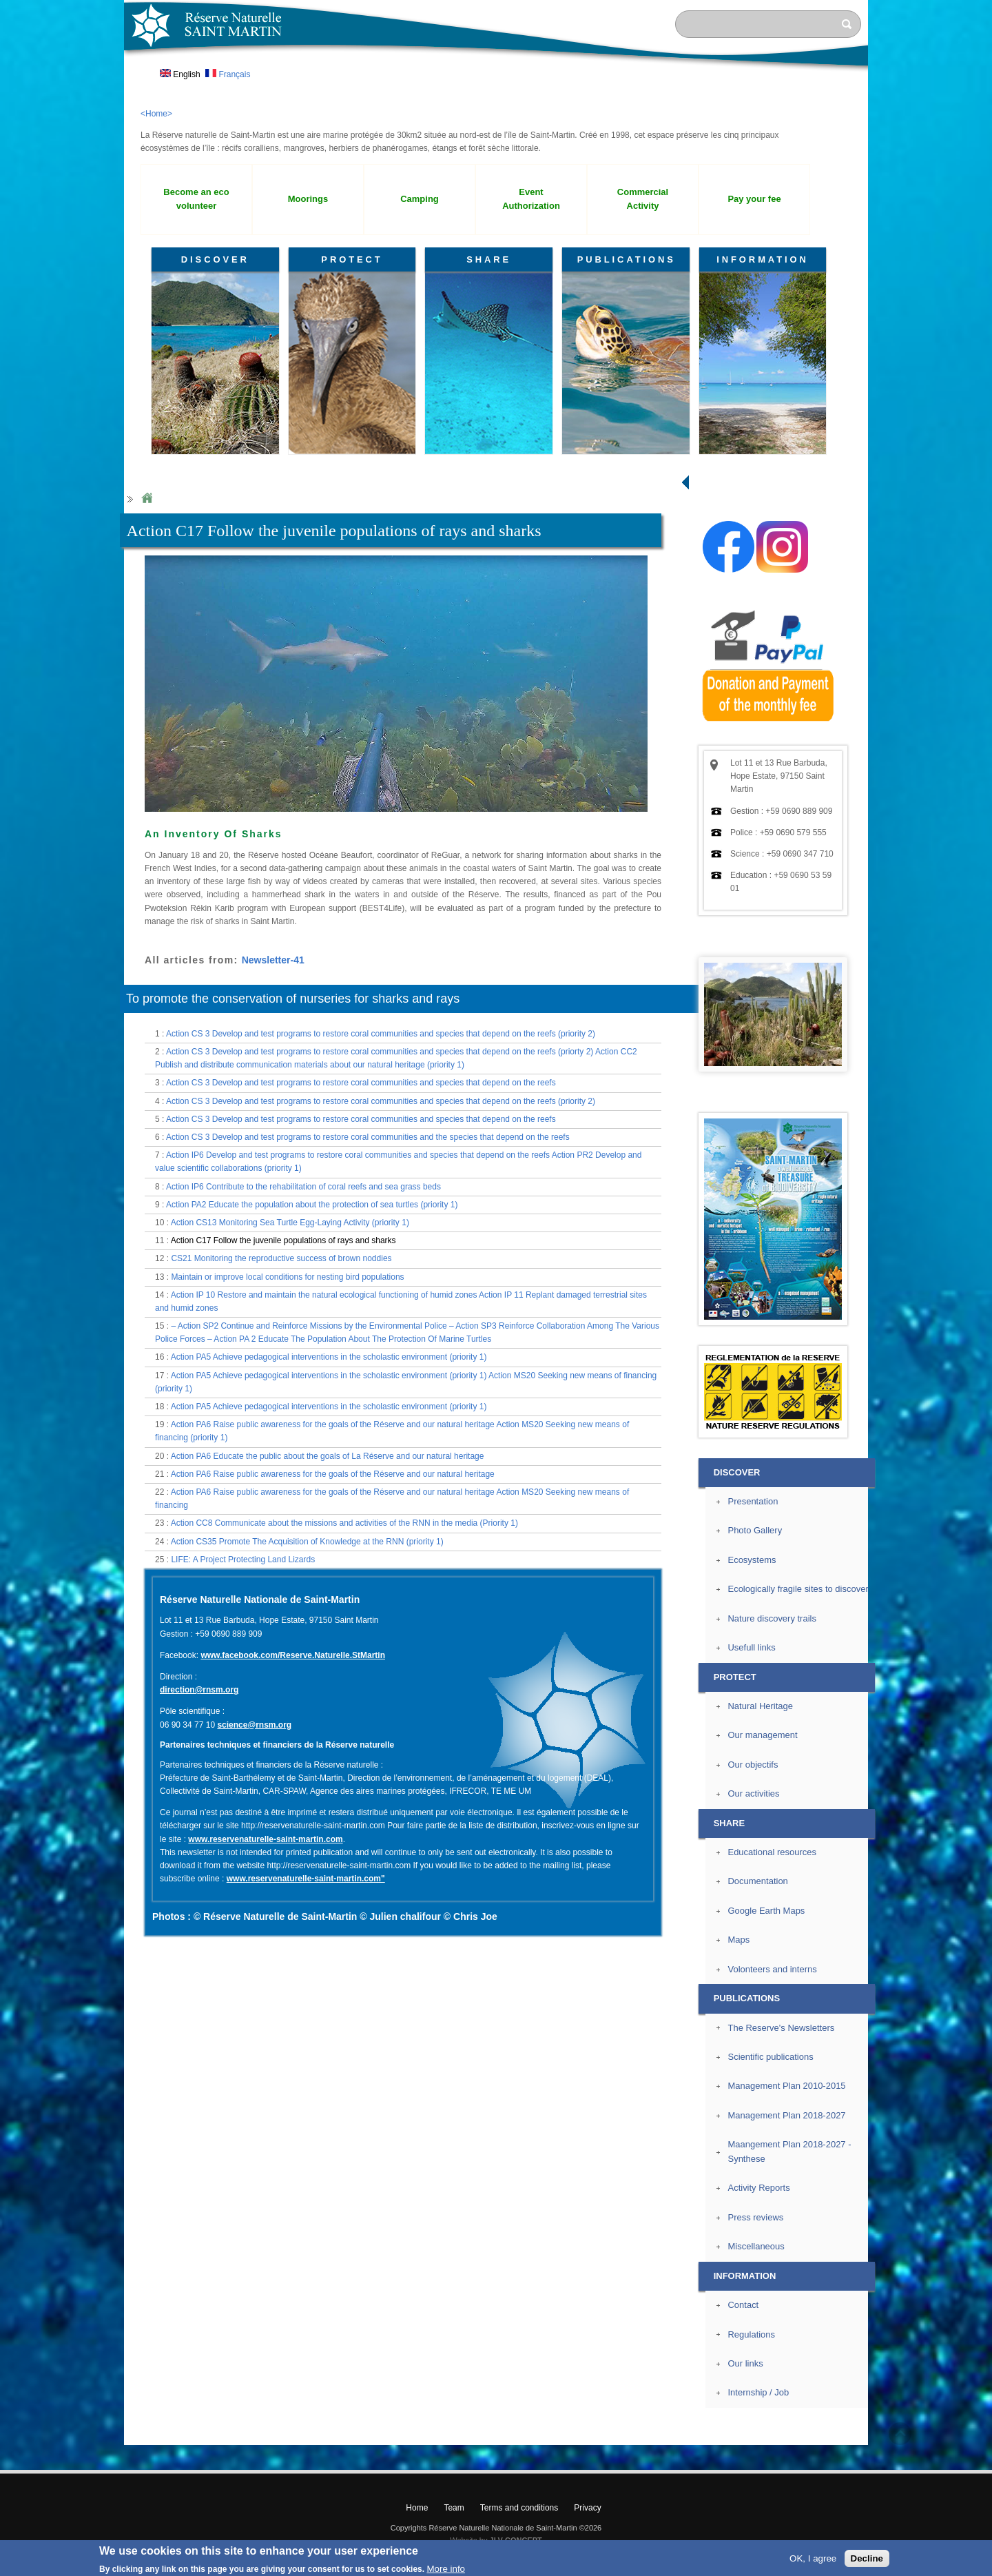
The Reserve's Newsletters (780, 2028)
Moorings (308, 199)
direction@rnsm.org (199, 1690)
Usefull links (751, 1647)
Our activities (753, 1793)
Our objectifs (752, 1764)
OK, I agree (812, 2558)
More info (445, 2569)
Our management (762, 1735)
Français (227, 74)
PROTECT (351, 259)
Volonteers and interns (771, 1969)
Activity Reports (758, 2188)
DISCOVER (215, 259)
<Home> (156, 114)
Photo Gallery (754, 1530)
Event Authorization (531, 199)
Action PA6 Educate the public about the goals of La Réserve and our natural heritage (327, 1456)
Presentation (752, 1501)
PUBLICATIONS (626, 259)
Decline (867, 2558)
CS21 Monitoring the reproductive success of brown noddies (281, 1258)
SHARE (488, 259)
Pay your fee (754, 199)
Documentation (757, 1881)
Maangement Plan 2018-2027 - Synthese (789, 2151)
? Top (900, 2433)
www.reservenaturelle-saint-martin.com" (306, 1878)
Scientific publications (770, 2057)
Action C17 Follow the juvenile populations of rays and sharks (283, 1240)
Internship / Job (758, 2392)
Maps (738, 1939)
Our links (745, 2363)
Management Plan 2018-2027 (786, 2115)
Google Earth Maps (766, 1910)
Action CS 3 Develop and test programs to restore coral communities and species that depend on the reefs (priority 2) (380, 1034)
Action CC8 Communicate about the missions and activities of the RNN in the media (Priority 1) (344, 1523)
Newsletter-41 (273, 959)
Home (146, 498)
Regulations (751, 2334)
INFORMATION (762, 259)
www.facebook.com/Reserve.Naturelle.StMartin (292, 1655)
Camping (419, 199)
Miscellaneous (755, 2246)
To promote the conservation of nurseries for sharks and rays (292, 998)
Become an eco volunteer (196, 199)
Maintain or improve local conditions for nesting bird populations (287, 1277)
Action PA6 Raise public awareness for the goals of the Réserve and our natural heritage (333, 1474)
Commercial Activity (642, 199)
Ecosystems (751, 1560)
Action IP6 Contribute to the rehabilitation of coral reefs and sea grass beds (303, 1187)
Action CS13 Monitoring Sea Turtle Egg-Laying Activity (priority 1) (290, 1222)
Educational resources (771, 1852)
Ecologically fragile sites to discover (797, 1589)
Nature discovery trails (771, 1618)
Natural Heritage (760, 1706)
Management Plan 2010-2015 (786, 2086)
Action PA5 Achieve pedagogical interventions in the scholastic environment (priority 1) (329, 1357)
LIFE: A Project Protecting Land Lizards (243, 1559)
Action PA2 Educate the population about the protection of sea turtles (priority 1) (311, 1204)
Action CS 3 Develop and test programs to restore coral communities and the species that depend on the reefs (368, 1137)
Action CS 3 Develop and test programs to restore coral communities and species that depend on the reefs (361, 1082)
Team (454, 2508)
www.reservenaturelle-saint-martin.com (265, 1839)
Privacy (587, 2508)
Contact (742, 2305)
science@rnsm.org (254, 1725)
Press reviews (755, 2217)
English (180, 74)
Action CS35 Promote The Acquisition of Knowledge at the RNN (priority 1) (307, 1541)
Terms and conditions (519, 2508)
